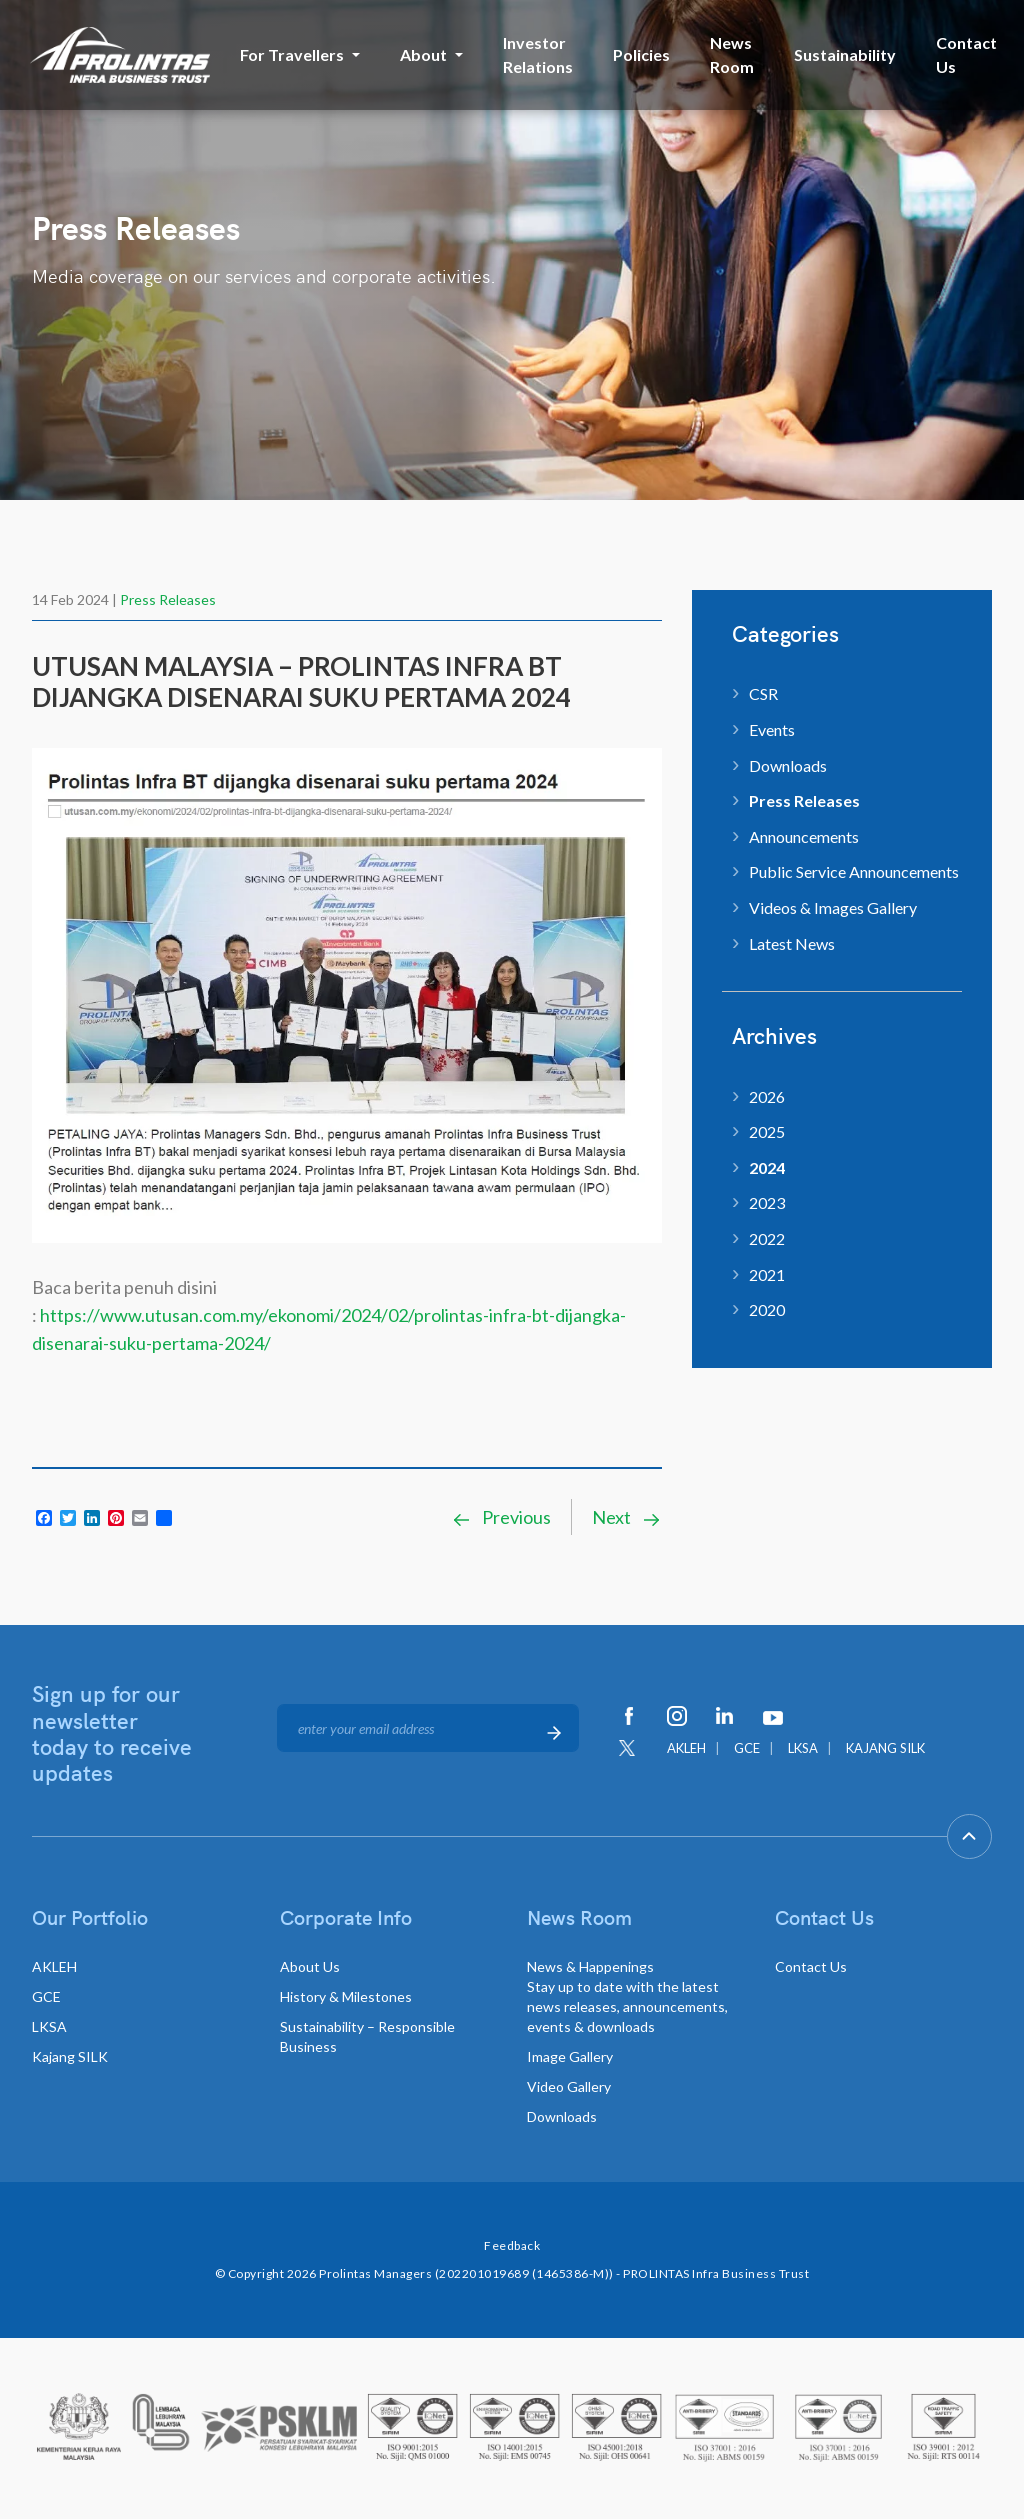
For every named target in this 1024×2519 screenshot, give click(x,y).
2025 (767, 1131)
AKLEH (686, 1748)
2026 (767, 1096)
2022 (767, 1238)
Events (772, 729)
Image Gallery (570, 2056)
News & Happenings (627, 1996)
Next (627, 1517)
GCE (747, 1748)
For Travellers (292, 54)
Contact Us (966, 54)
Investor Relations (538, 54)
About (423, 54)
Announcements (804, 836)
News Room (732, 54)
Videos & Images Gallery (833, 907)
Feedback (512, 2245)
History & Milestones (346, 1996)
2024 (767, 1167)
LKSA (803, 1748)
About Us (310, 1966)
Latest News (792, 943)
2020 (767, 1309)
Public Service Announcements (854, 871)
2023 (767, 1202)
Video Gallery (569, 2086)
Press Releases (168, 599)
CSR (763, 693)
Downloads (788, 765)
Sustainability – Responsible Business (367, 2036)
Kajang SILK (70, 2056)
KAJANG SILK (885, 1748)
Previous (501, 1517)
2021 (767, 1274)
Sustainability (845, 54)
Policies (641, 54)
